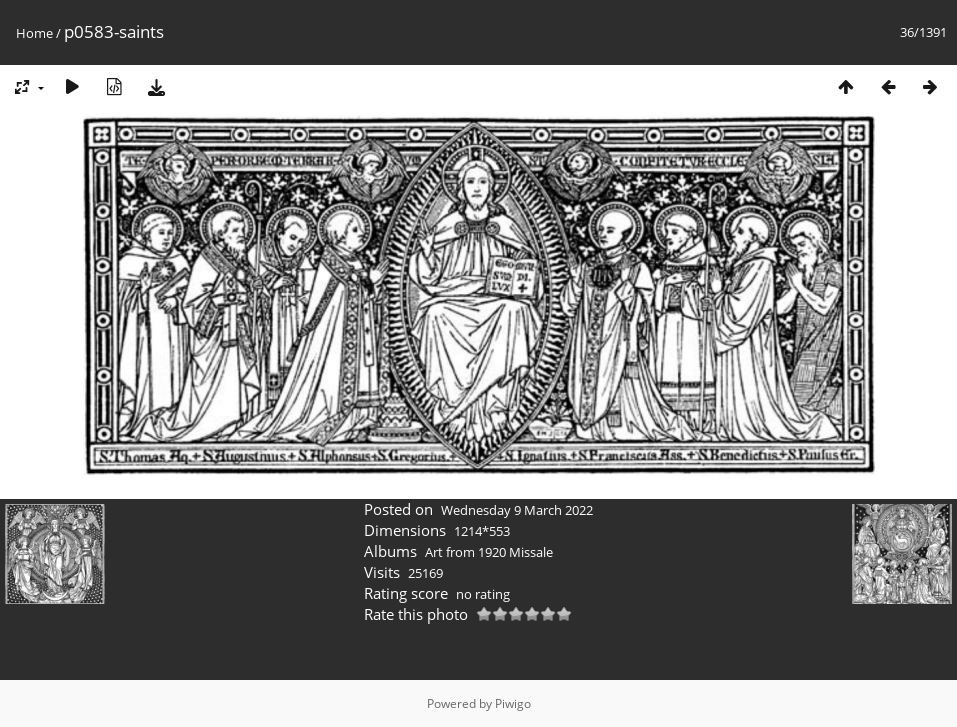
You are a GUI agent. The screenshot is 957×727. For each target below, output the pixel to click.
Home (34, 33)
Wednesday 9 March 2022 (517, 510)
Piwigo (513, 703)
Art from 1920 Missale (489, 552)
